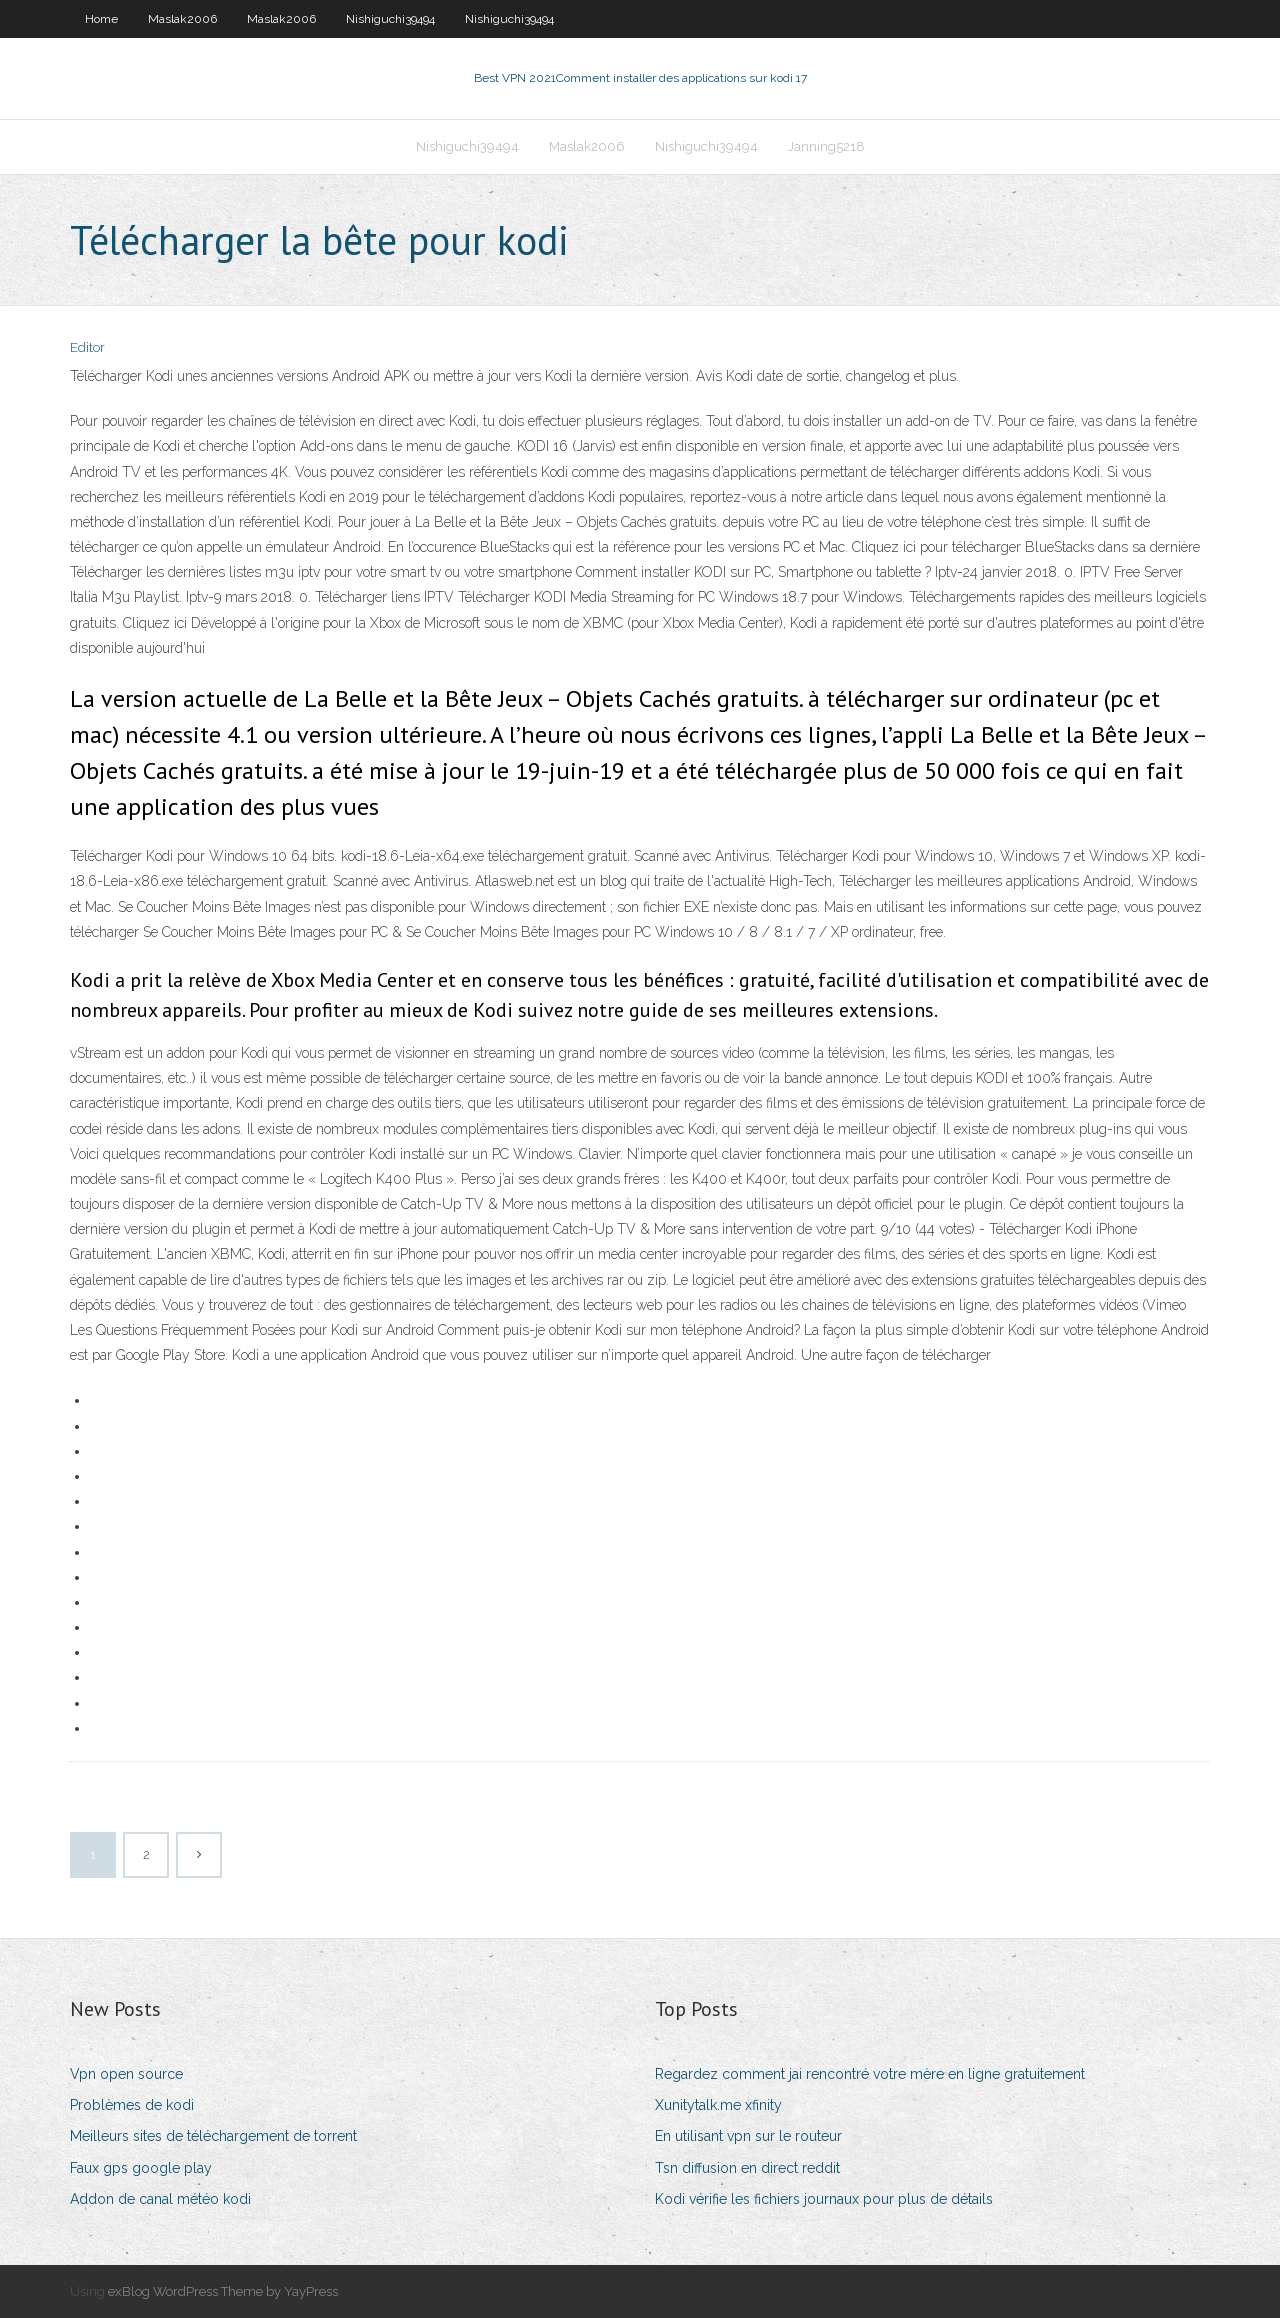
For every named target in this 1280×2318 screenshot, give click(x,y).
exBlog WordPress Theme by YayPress (223, 2291)
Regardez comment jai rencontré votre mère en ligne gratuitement (870, 2074)
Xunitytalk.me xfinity (718, 2105)
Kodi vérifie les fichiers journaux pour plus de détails (824, 2199)
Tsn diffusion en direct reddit (747, 2168)
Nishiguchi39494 (390, 19)
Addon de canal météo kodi (160, 2199)
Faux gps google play (141, 2168)
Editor (87, 347)
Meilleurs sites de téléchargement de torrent (213, 2136)
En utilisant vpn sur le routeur (748, 2136)
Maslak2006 (182, 19)
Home (101, 19)
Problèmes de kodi (132, 2105)
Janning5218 (826, 146)
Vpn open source (126, 2074)
